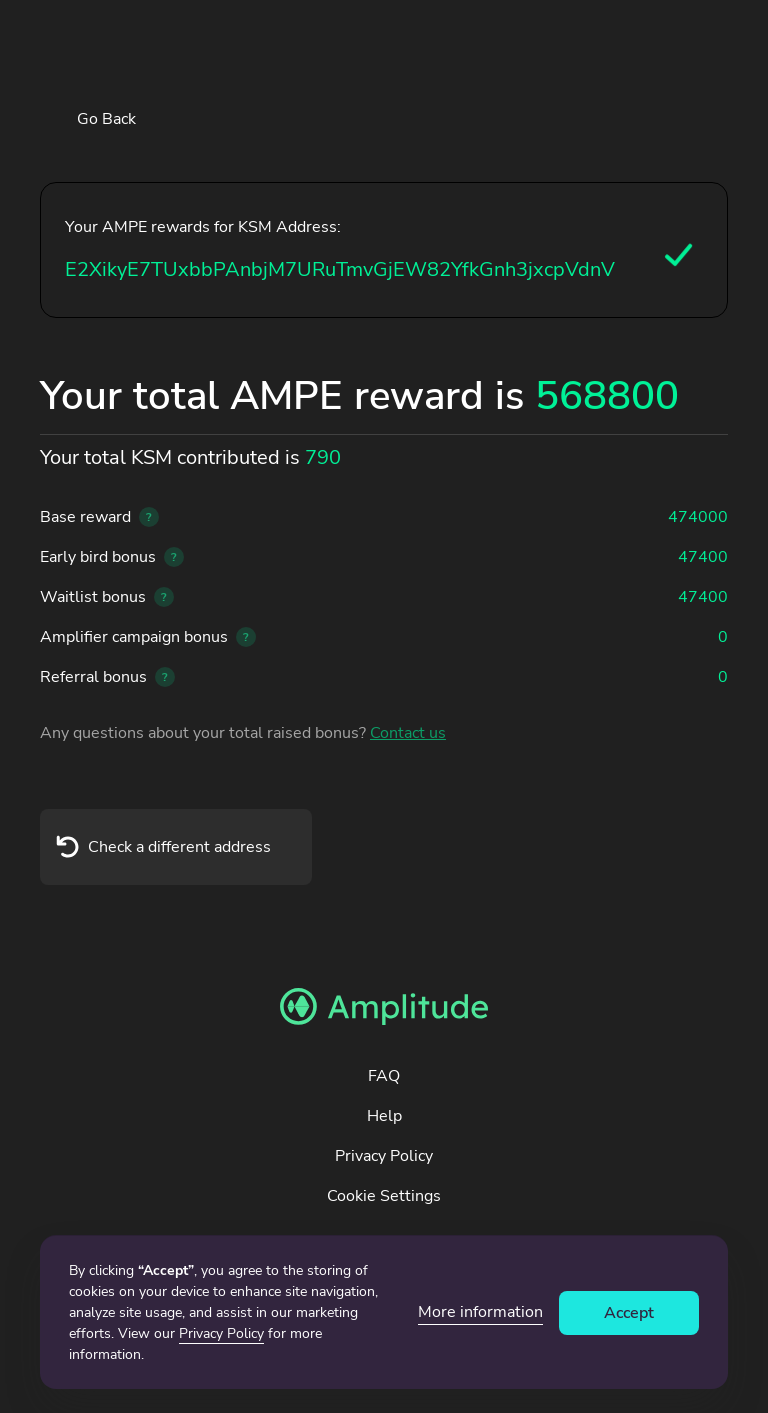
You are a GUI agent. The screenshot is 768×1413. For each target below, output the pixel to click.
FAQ (384, 1076)
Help (384, 1116)
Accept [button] (629, 1313)
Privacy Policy (384, 1156)
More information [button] (480, 1312)
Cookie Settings (384, 1196)
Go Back (106, 119)
